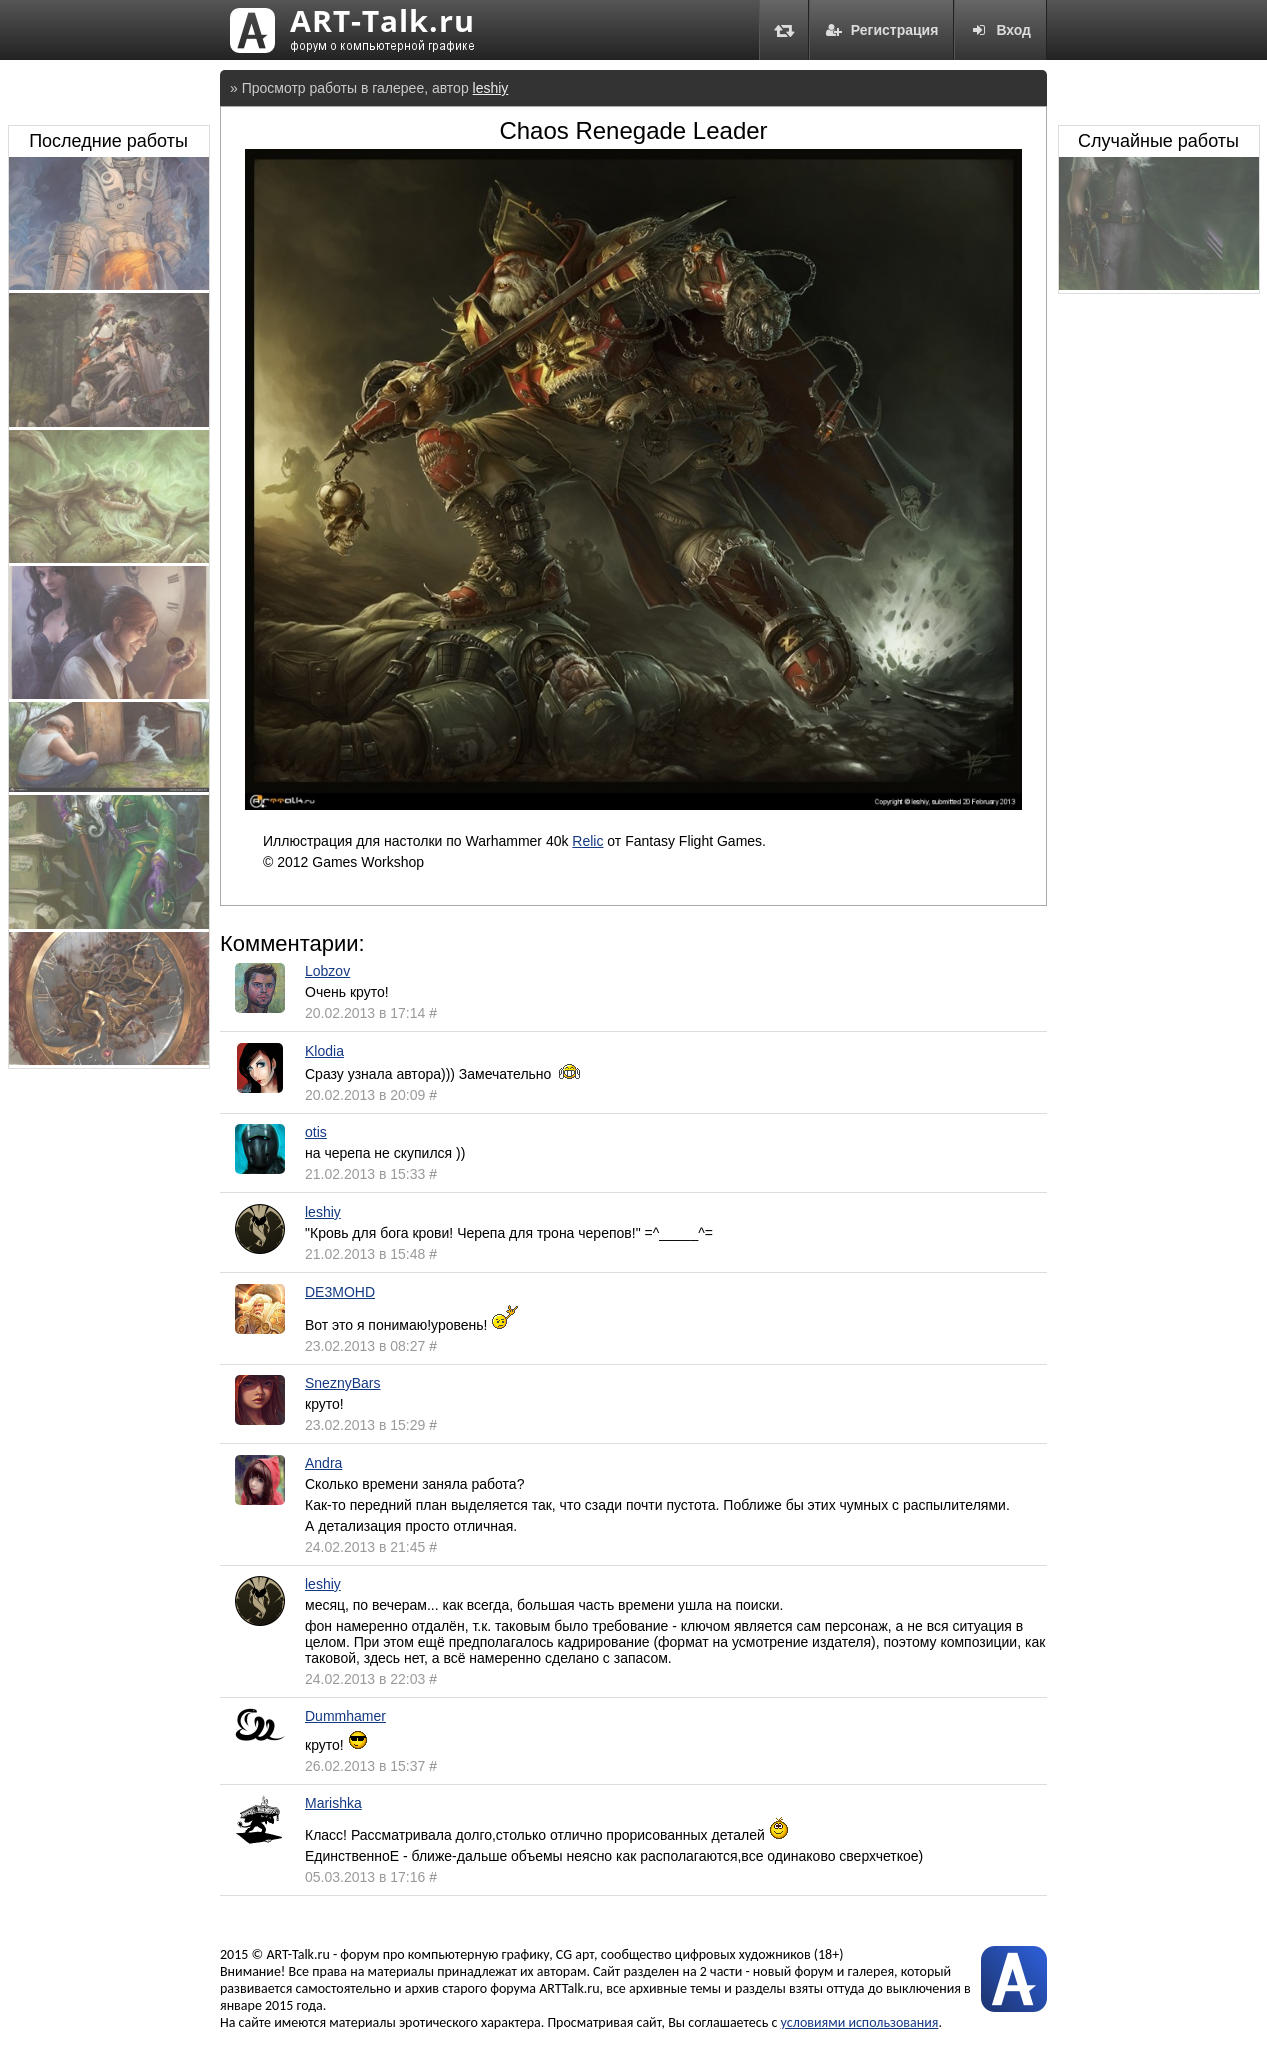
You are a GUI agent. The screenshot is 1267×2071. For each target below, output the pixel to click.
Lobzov (327, 971)
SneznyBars (342, 1383)
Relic (587, 841)
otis (316, 1132)
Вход (1000, 30)
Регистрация (882, 30)
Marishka (333, 1803)
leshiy (491, 88)
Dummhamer (345, 1716)
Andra (323, 1463)
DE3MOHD (340, 1292)
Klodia (324, 1051)
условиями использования (860, 2022)
